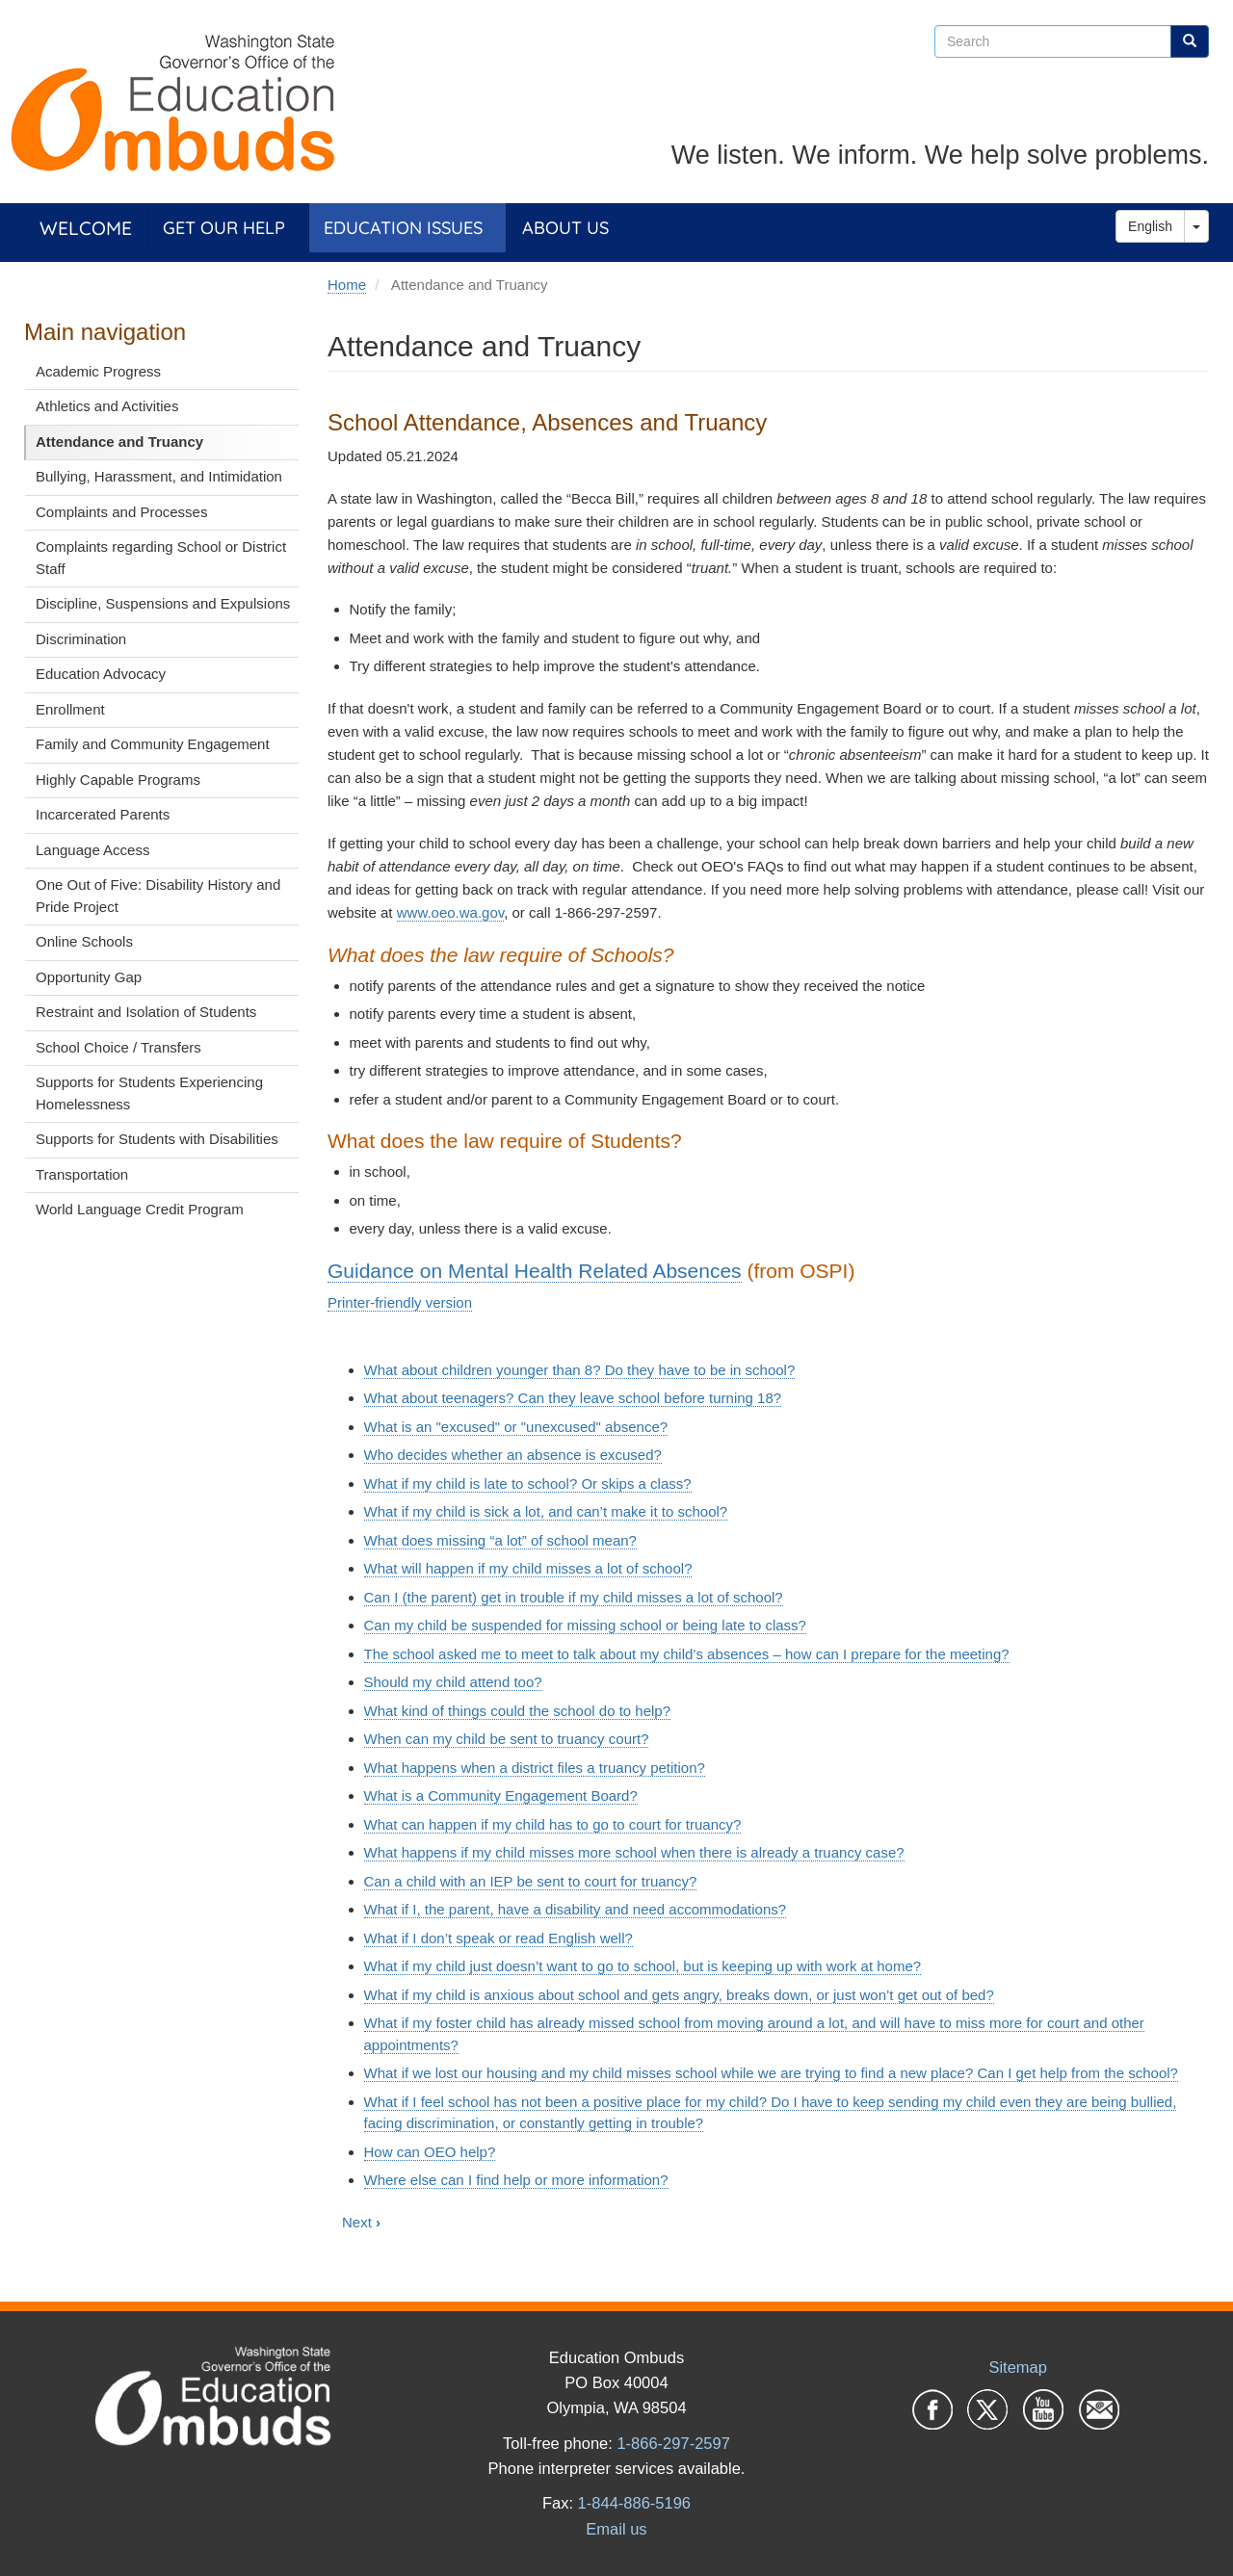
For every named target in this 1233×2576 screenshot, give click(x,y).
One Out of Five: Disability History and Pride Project (158, 895)
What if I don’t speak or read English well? (498, 1938)
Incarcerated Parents (103, 814)
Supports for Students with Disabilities (157, 1139)
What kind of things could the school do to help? (517, 1711)
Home (347, 284)
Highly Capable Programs (118, 779)
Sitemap (1017, 2367)
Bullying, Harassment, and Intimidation (159, 476)
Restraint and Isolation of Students (146, 1011)
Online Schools (84, 941)
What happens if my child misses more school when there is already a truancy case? (634, 1852)
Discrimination (81, 639)
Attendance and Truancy (119, 441)
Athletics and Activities (107, 406)
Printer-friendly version (400, 1302)
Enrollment (70, 709)
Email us (616, 2528)
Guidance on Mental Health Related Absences (535, 1271)
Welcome (85, 228)
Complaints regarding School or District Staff (161, 557)
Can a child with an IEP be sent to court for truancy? (530, 1881)
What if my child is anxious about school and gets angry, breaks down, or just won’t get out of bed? (679, 1995)
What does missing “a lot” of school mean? (500, 1540)
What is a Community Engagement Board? (501, 1795)
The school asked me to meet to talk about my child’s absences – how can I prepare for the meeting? (687, 1654)
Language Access (92, 850)
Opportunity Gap (89, 977)
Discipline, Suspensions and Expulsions (163, 603)
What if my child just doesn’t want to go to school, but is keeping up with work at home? (643, 1966)
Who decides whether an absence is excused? (513, 1454)
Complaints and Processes (121, 512)
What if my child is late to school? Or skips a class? (528, 1483)
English (1150, 226)
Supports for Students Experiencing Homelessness (149, 1093)
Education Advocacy (101, 673)
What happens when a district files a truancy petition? (534, 1767)
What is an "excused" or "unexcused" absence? (516, 1426)
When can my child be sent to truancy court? (506, 1738)
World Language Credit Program (140, 1209)
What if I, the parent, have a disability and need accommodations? (575, 1909)
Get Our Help (224, 228)
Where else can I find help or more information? (516, 2180)
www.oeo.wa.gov (450, 912)
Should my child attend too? (453, 1682)
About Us (565, 228)
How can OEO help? (430, 2152)
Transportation (82, 1174)
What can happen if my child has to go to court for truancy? (553, 1824)
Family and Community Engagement (153, 744)
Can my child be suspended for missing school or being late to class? (585, 1625)
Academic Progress (98, 371)
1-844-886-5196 (634, 2502)
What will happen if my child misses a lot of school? (528, 1568)
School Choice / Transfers (118, 1047)
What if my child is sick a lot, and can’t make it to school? (546, 1511)
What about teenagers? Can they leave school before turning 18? (573, 1398)
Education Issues (403, 228)
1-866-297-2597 (672, 2443)
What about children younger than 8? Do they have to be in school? (580, 1370)
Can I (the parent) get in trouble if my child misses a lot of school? (573, 1597)
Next (361, 2222)
